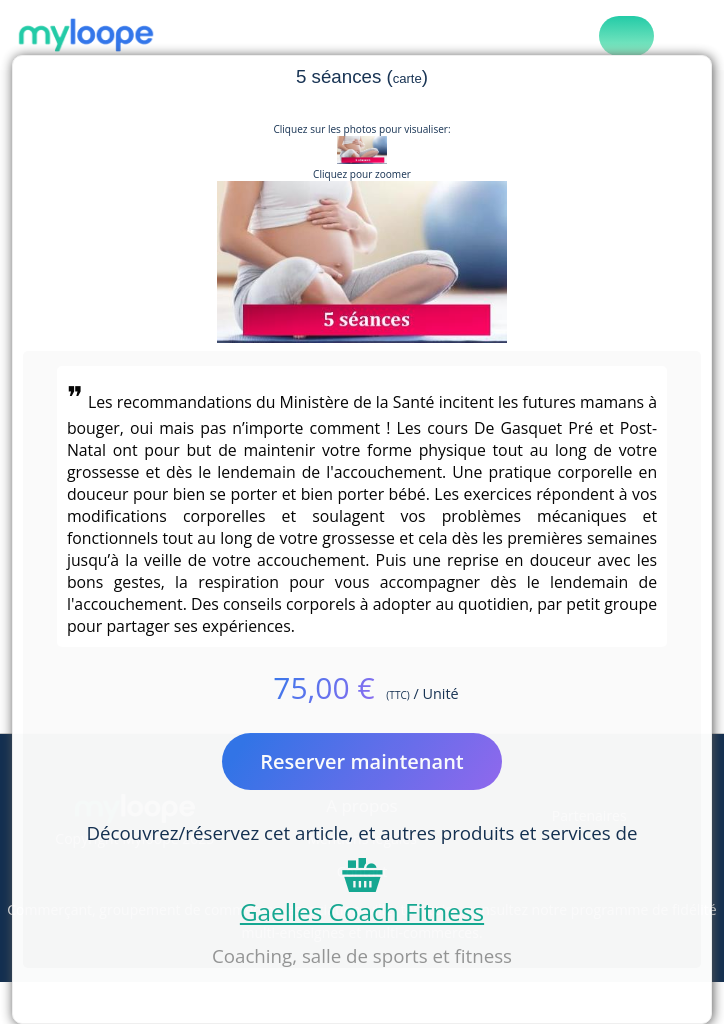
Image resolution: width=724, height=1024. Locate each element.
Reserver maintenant (362, 761)
